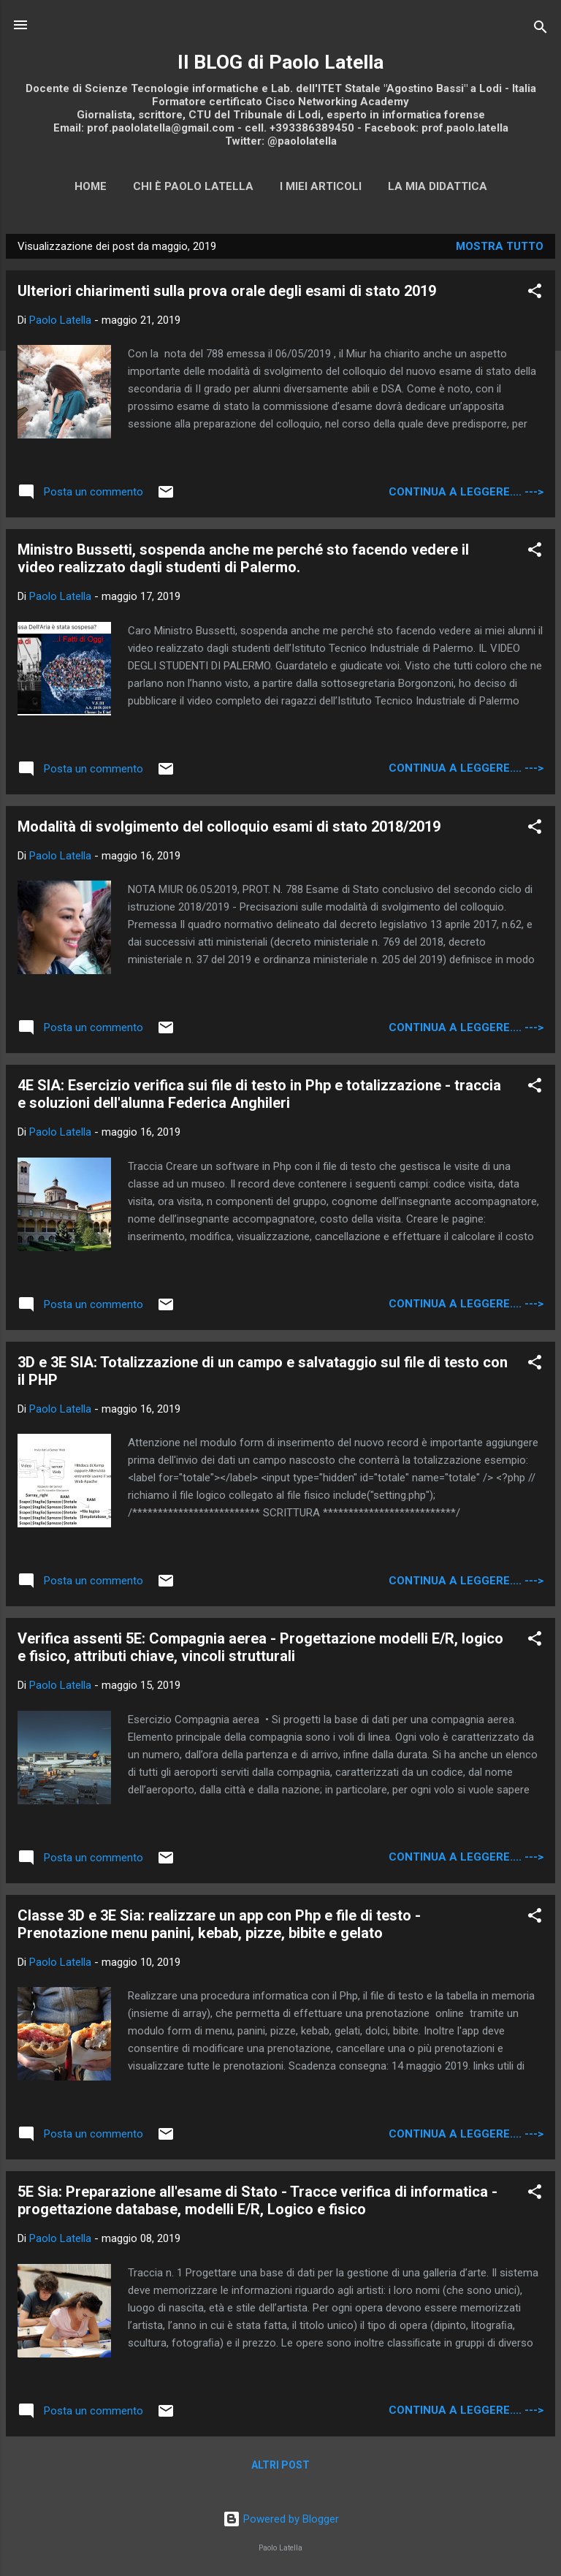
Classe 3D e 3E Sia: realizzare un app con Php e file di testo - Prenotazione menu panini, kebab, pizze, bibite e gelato (219, 1924)
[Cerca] (540, 29)
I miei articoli (321, 186)
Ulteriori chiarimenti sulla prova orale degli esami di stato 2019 (227, 291)
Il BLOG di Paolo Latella (280, 62)
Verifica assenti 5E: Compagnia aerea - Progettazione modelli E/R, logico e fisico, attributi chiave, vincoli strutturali (260, 1647)
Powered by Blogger (281, 2519)
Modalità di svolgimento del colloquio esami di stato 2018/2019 (229, 826)
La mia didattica (437, 186)
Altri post (280, 2465)
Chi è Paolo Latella (193, 186)
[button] (534, 293)
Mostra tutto (499, 246)
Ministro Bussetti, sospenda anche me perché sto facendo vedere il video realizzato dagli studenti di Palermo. (243, 558)
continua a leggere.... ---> (466, 491)
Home (91, 186)
